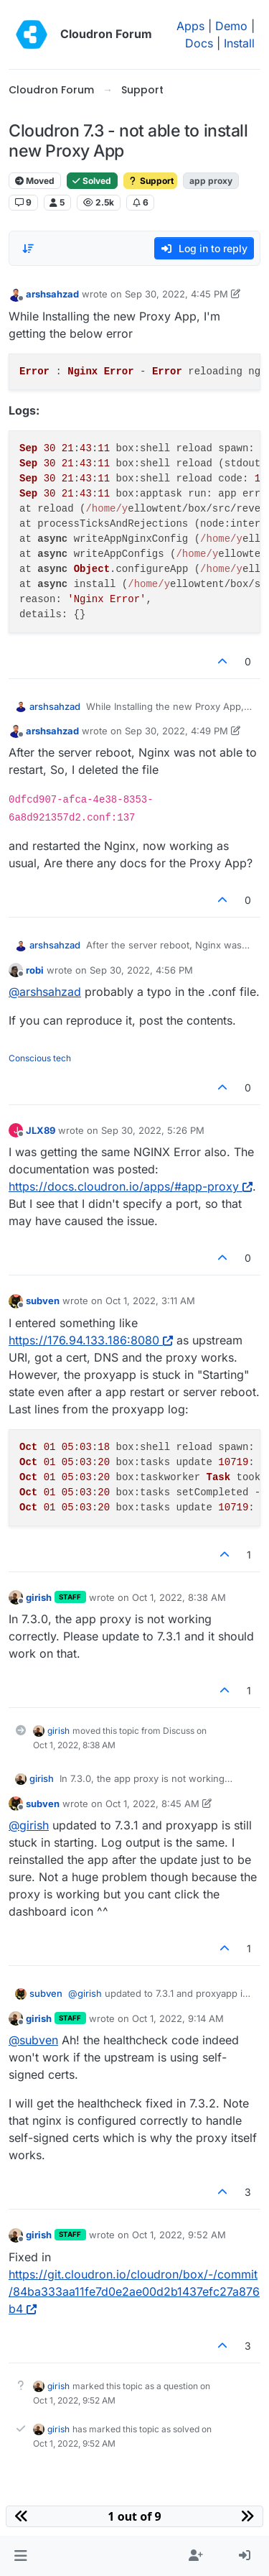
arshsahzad (52, 294)
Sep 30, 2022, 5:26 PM (152, 1130)
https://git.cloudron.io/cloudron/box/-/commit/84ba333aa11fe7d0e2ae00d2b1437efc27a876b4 (134, 2291)
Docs (199, 43)
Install (239, 43)
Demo (231, 26)
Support (150, 180)
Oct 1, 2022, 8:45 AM (152, 1803)
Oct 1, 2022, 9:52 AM (179, 2234)
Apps (190, 26)
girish (39, 1597)
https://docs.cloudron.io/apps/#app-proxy (131, 1186)
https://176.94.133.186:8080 (91, 1340)
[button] (20, 2556)
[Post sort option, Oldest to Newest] (28, 248)
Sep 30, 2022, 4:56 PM (141, 970)
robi (35, 970)
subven (43, 1300)
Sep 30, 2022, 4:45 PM (176, 294)
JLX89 (40, 1130)
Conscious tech (40, 1058)
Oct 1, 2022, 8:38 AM (179, 1597)
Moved (35, 180)
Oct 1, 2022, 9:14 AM (178, 2018)
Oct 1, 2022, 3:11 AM (150, 1300)
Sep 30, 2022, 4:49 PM (176, 731)
